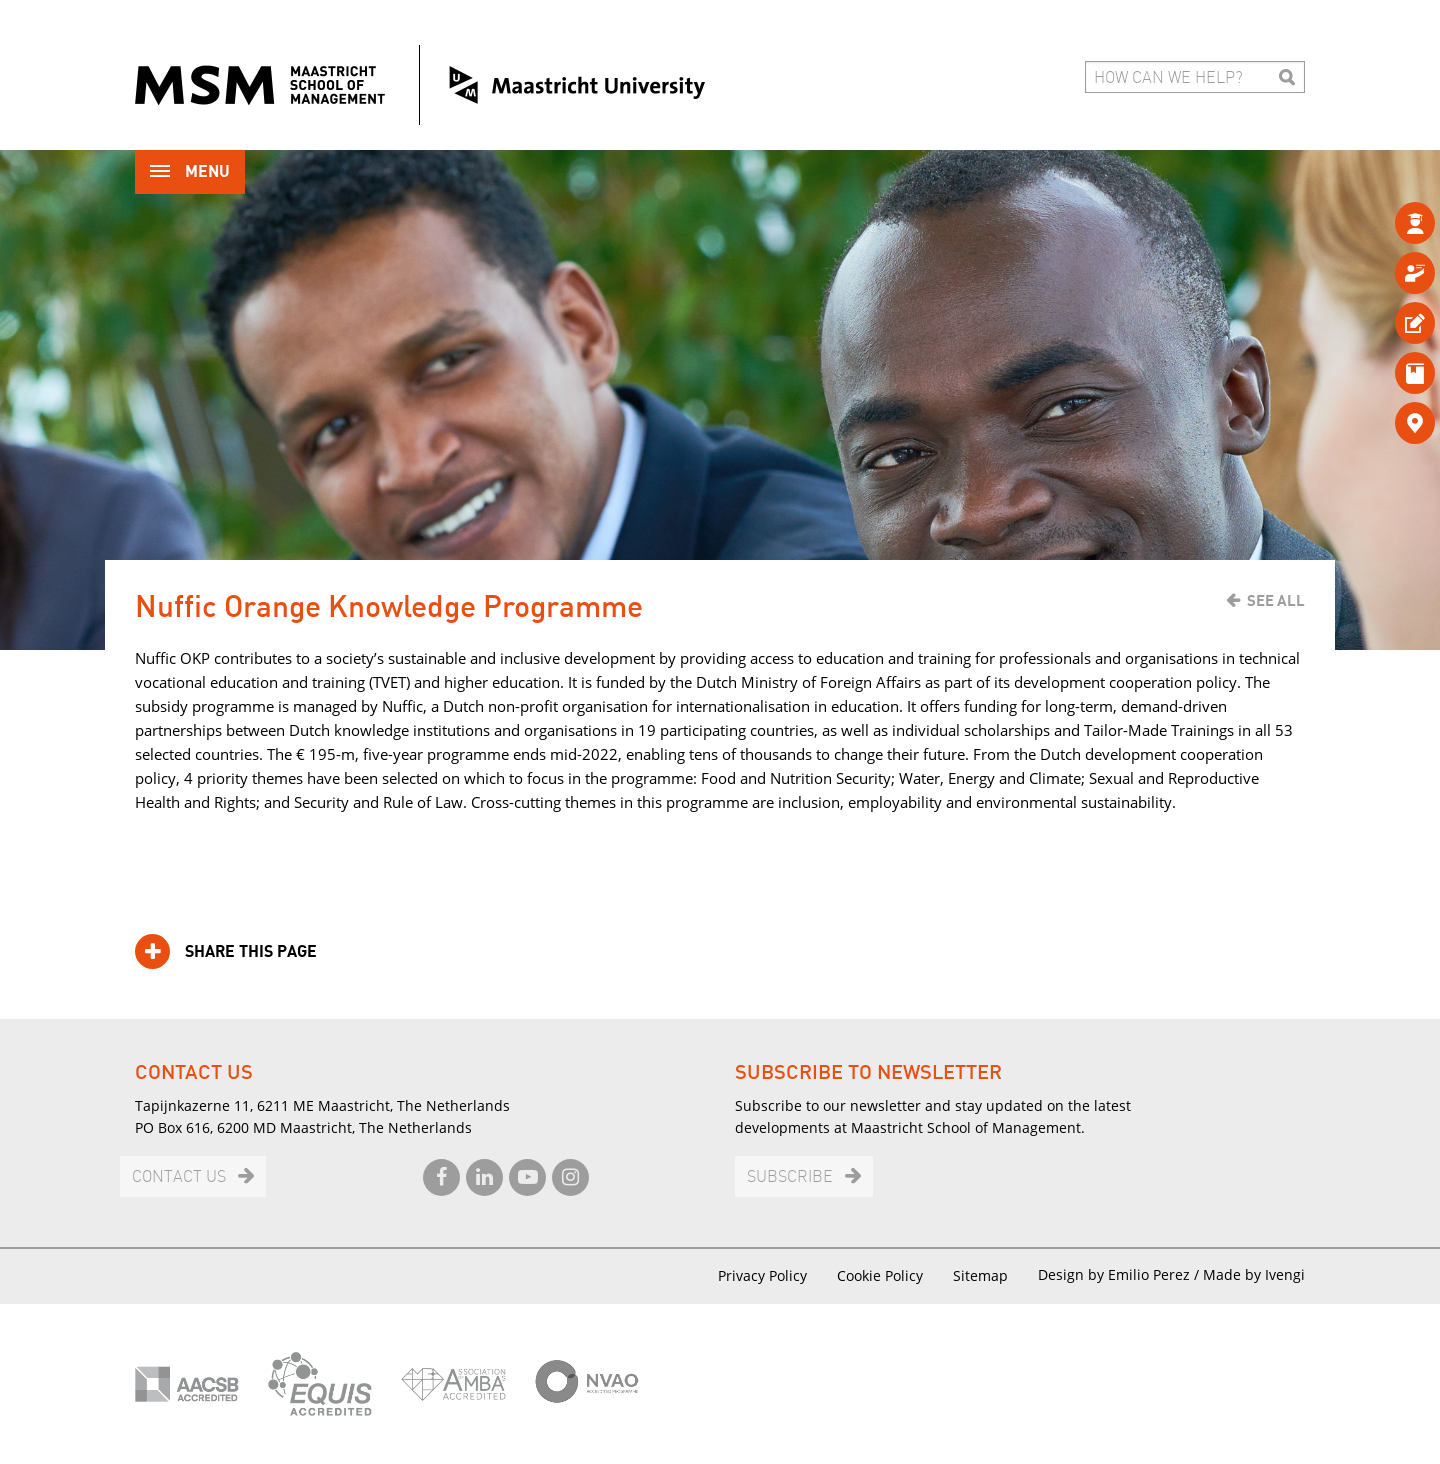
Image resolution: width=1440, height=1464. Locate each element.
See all (1276, 601)
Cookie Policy (880, 1275)
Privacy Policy (762, 1275)
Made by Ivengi (1254, 1274)
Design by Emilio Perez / (1120, 1274)
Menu (190, 173)
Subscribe (790, 1177)
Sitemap (980, 1275)
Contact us (179, 1177)
